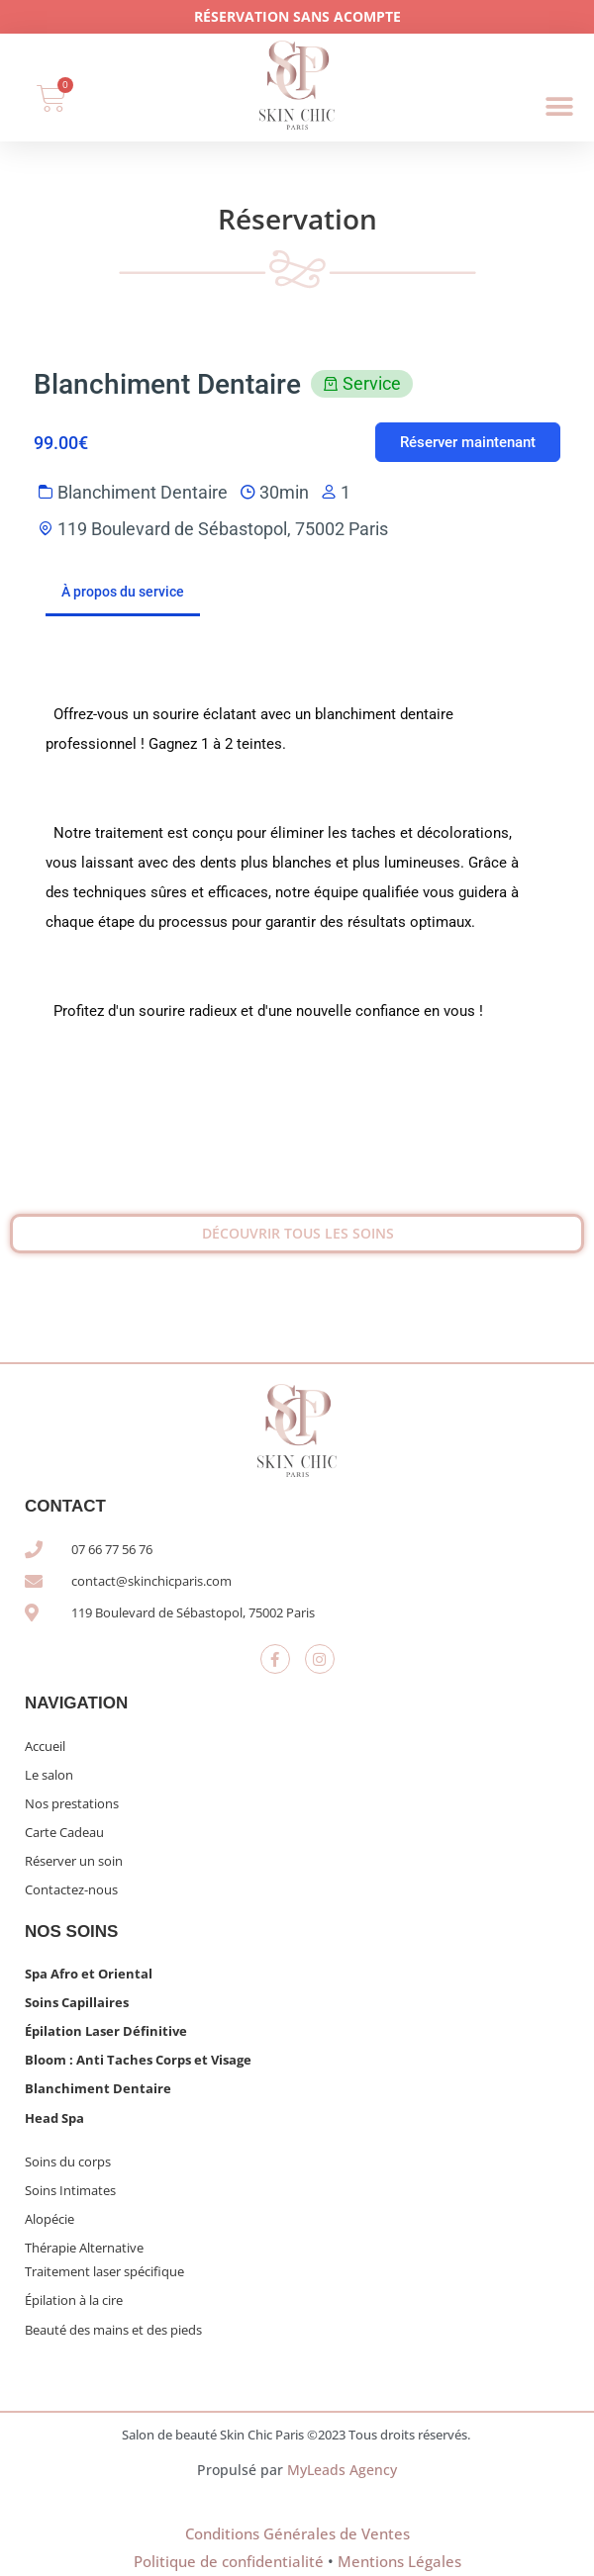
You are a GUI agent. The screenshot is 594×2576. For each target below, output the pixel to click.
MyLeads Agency (342, 2469)
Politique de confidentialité (229, 2561)
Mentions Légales (399, 2561)
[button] (560, 107)
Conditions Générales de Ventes (297, 2533)
